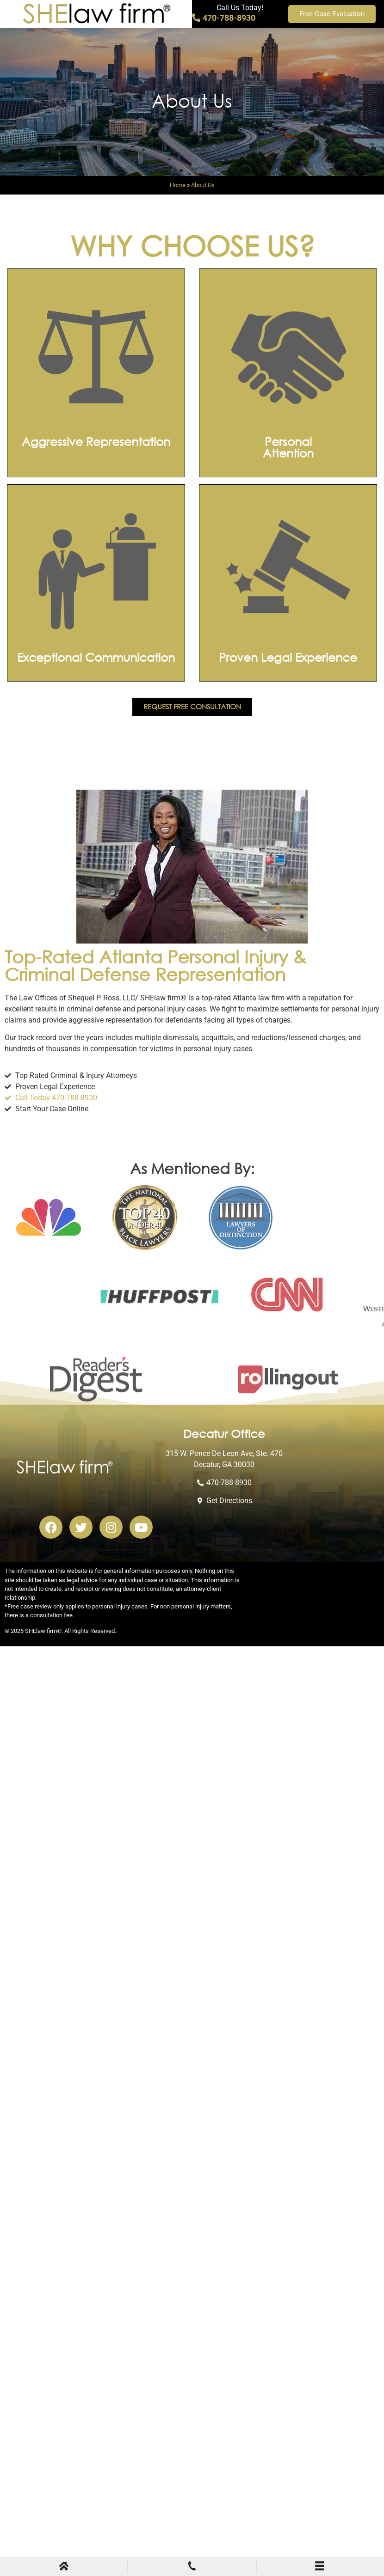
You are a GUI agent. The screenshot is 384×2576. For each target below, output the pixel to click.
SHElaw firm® (43, 1630)
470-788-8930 (223, 18)
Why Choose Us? (192, 245)
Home (178, 185)
